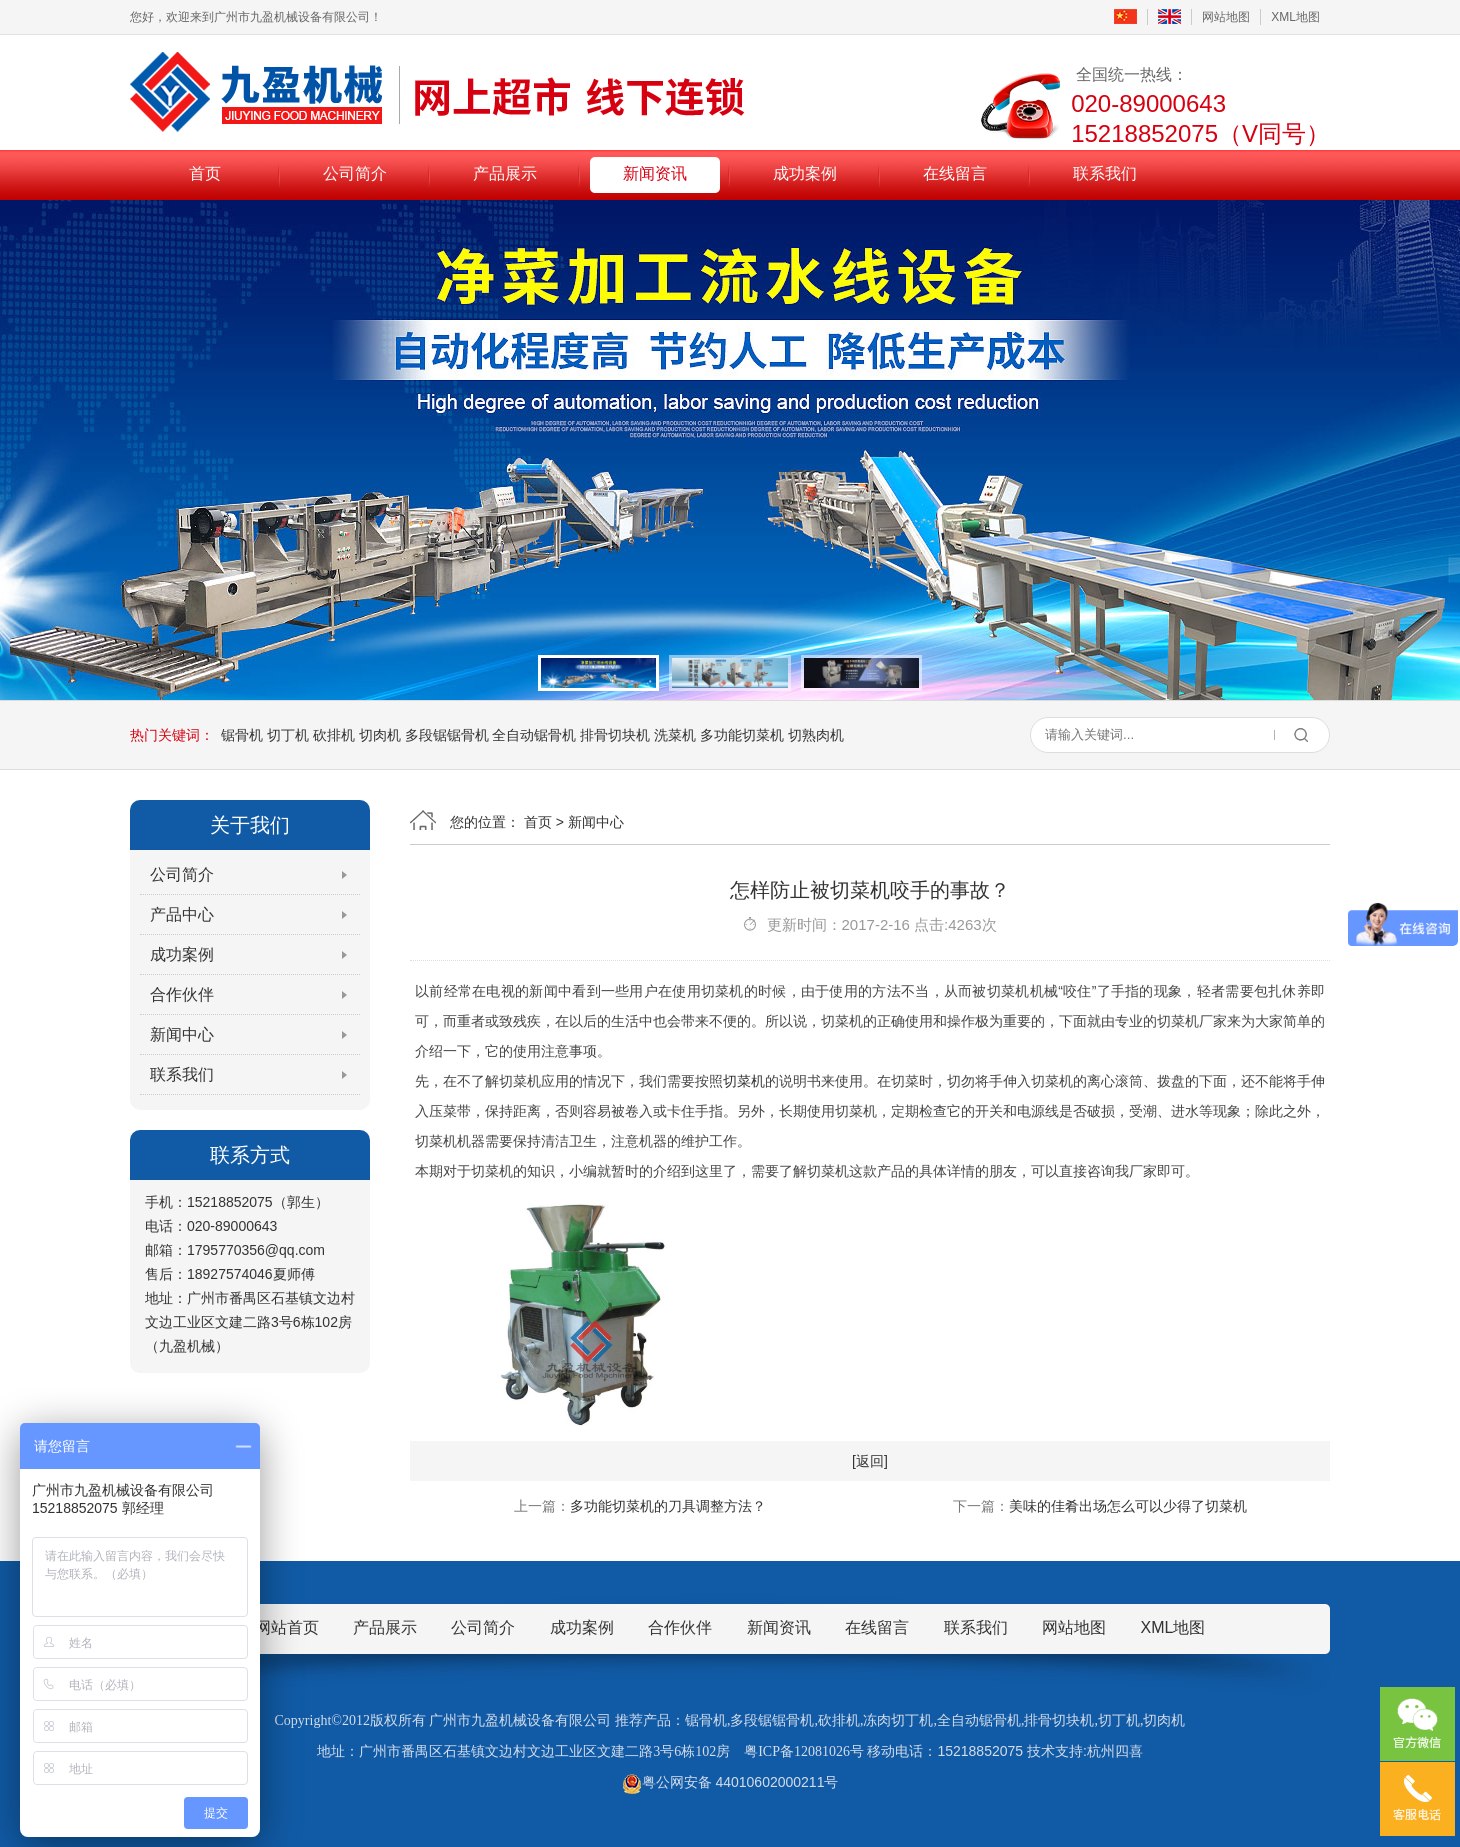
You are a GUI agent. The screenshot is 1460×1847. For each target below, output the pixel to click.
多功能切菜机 (742, 735)
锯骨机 (242, 735)
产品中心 (182, 914)
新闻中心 (182, 1034)
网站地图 (1226, 17)
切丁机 (288, 735)
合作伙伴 (182, 994)
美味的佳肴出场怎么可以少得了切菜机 (1128, 1506)
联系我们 (1105, 173)
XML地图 (1295, 17)
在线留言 (955, 173)
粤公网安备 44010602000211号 (730, 1782)
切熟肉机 (816, 735)
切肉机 (380, 735)
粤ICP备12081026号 (804, 1751)
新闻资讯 (655, 173)
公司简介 (355, 173)
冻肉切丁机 (898, 1720)
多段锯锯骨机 (447, 735)
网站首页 (287, 1627)
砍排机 (334, 735)
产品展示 (505, 173)
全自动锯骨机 (534, 735)
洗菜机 (675, 735)
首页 (205, 173)
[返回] (870, 1461)
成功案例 (805, 173)
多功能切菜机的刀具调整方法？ (668, 1506)
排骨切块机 (615, 735)
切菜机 (744, 1081)
